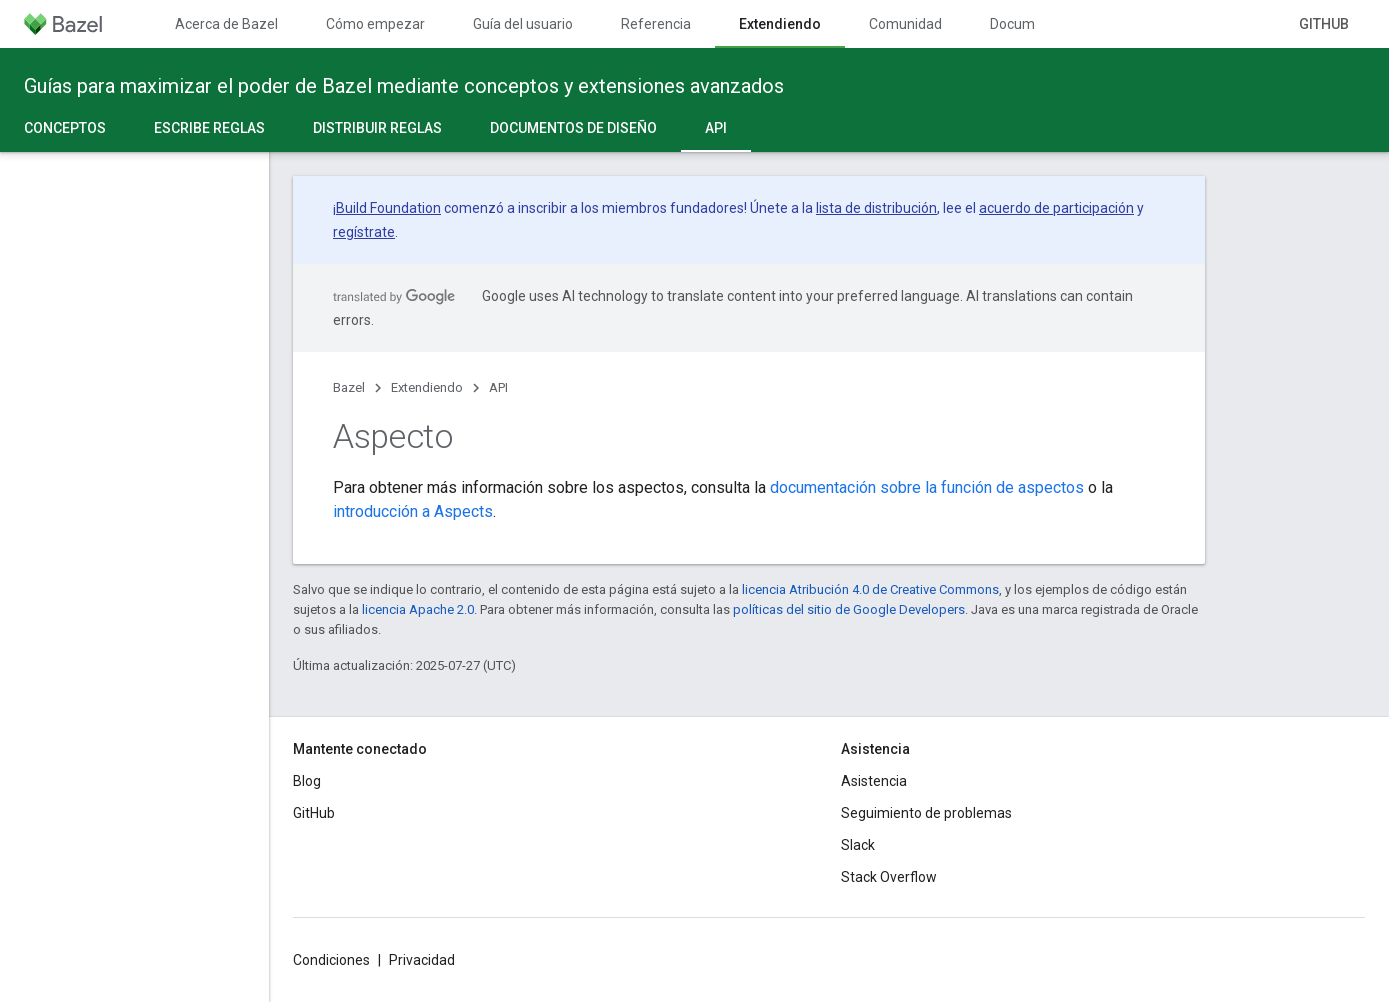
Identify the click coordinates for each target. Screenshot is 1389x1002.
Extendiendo (427, 387)
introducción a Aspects (413, 511)
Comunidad (905, 24)
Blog (307, 781)
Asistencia (874, 781)
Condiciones (331, 960)
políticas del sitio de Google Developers (849, 609)
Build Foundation (388, 208)
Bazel (349, 387)
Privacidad (422, 960)
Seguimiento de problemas (926, 813)
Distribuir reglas (377, 128)
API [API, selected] (716, 128)
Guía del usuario (523, 24)
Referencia (656, 24)
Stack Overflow (889, 877)
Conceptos (65, 128)
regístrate (364, 232)
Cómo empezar (375, 24)
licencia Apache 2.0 (418, 609)
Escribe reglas (209, 128)
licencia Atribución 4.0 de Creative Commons (870, 589)
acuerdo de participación (1056, 208)
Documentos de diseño (573, 128)
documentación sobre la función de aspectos (927, 487)
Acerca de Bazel (226, 24)
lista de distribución (876, 208)
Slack (858, 845)
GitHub (1324, 24)
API (498, 387)
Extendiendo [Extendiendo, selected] (780, 24)
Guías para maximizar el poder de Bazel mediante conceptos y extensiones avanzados (404, 86)
